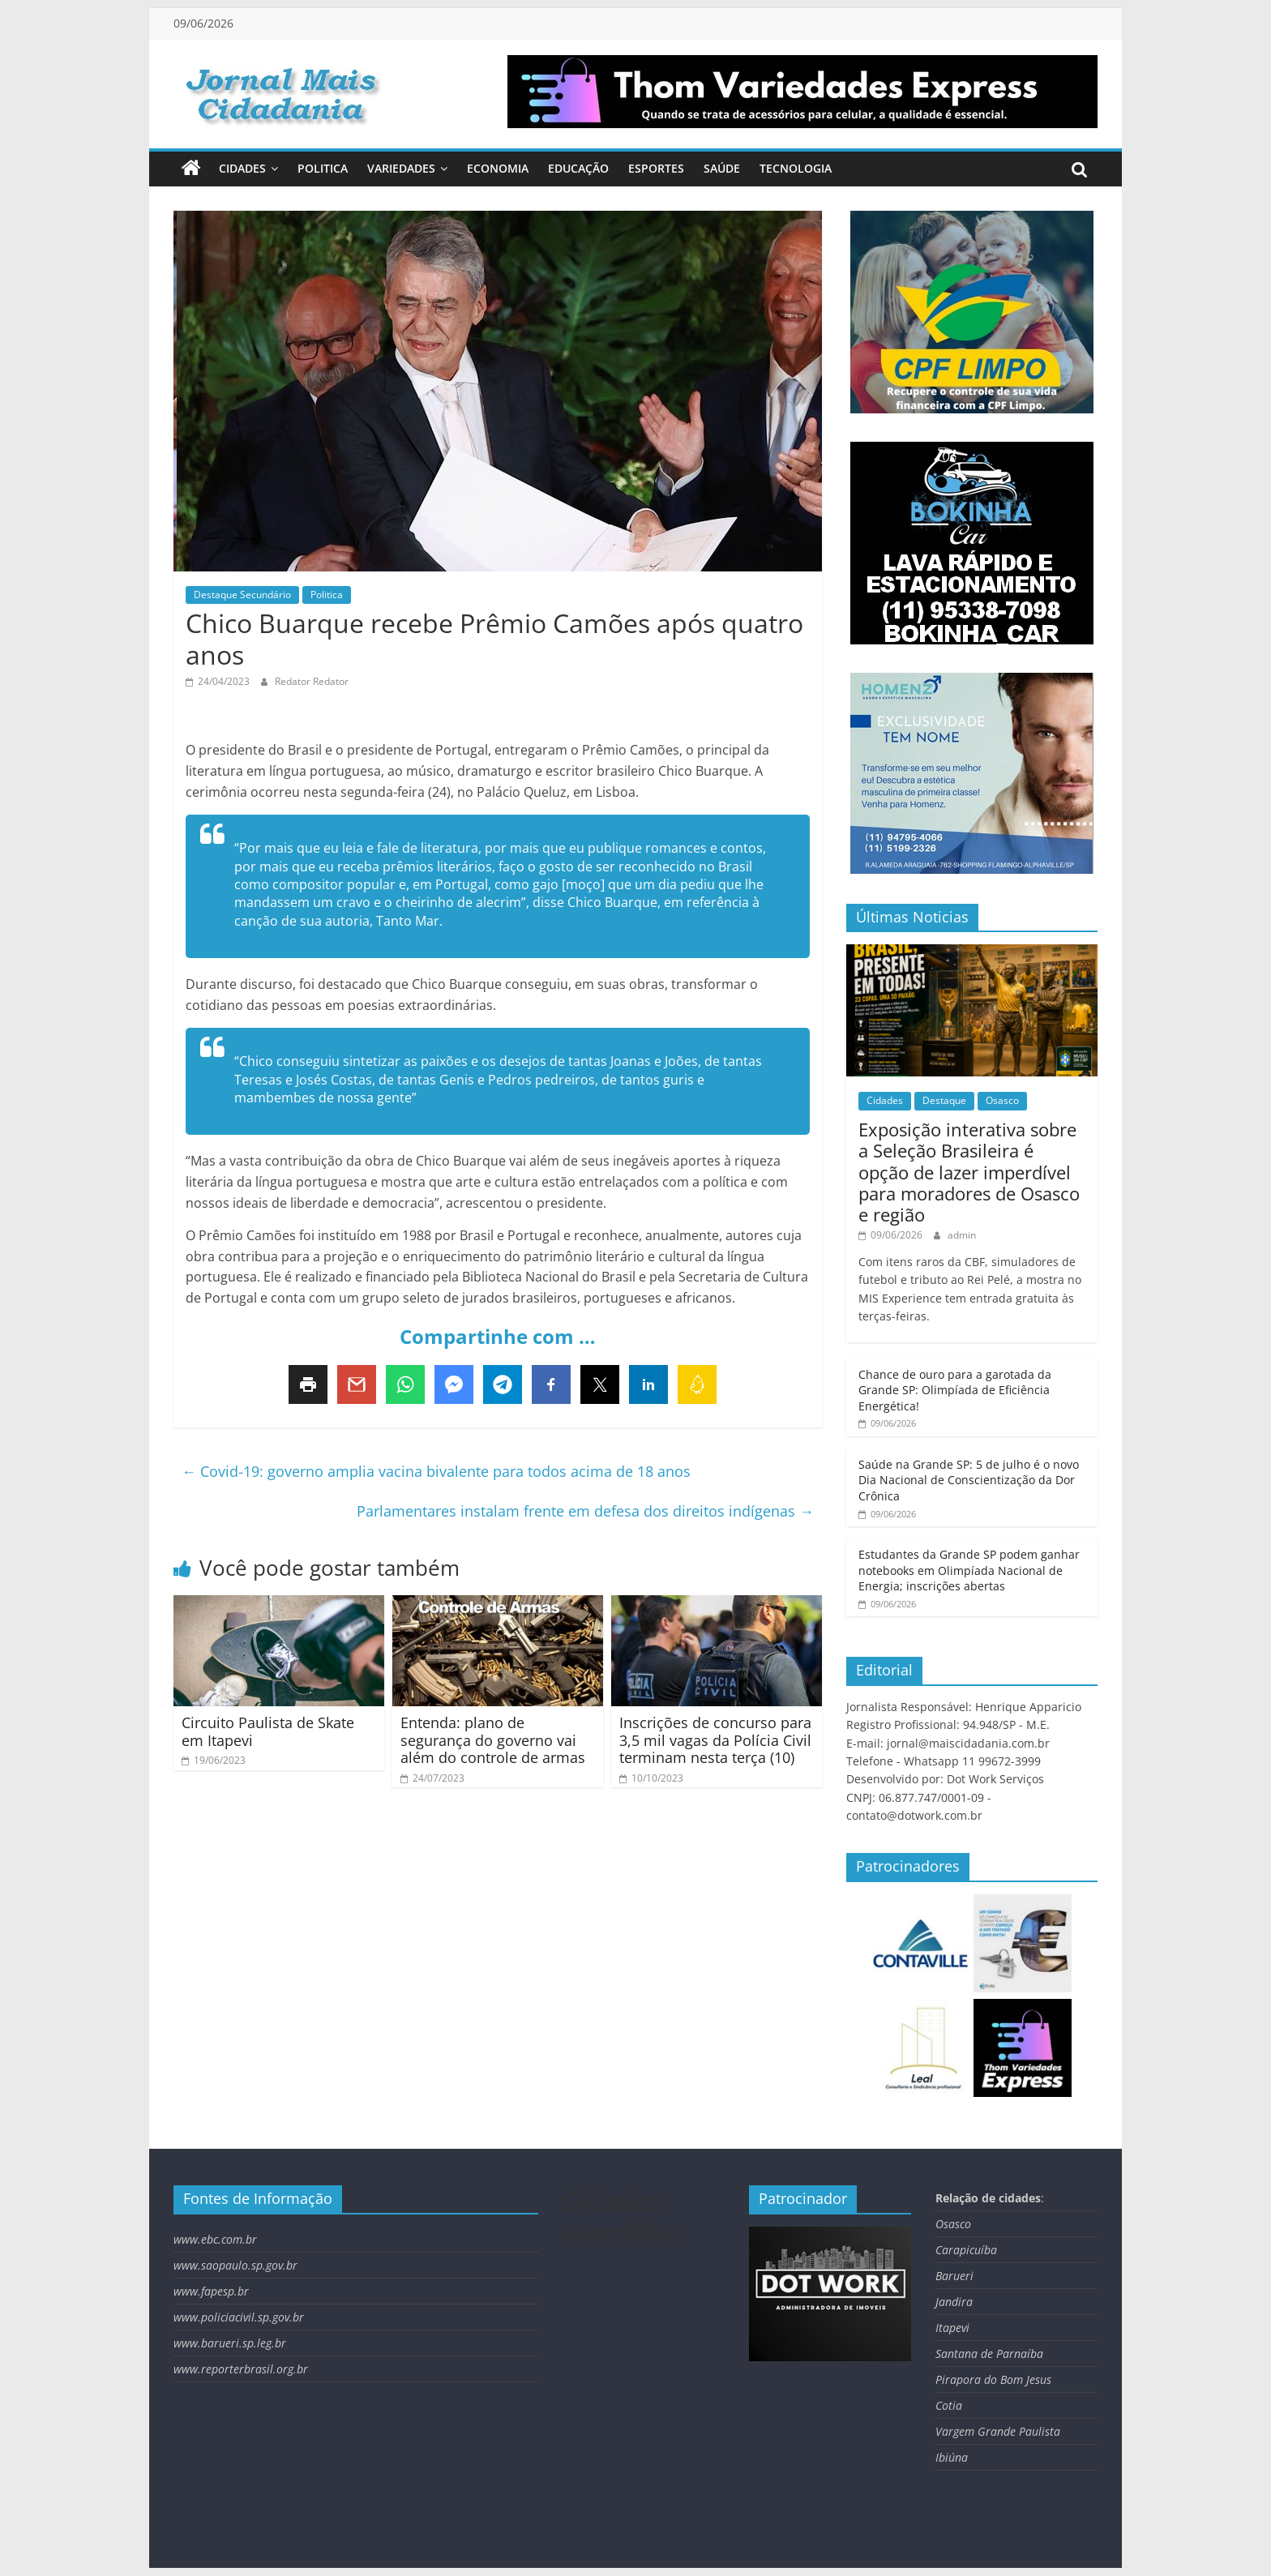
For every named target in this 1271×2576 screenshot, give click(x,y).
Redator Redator (312, 681)
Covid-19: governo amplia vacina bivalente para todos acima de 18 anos (436, 1471)
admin (962, 1235)
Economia (498, 168)
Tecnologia (796, 168)
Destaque (944, 1100)
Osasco (1002, 1100)
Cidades (242, 168)
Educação (578, 168)
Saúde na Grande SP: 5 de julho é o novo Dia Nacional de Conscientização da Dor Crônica (968, 1480)
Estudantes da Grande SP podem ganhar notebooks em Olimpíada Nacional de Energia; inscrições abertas (969, 1570)
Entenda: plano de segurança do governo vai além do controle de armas (492, 1740)
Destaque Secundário (242, 594)
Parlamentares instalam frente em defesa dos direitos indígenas (585, 1511)
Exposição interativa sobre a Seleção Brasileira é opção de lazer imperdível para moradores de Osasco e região (969, 1172)
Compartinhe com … (498, 1336)
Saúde (722, 168)
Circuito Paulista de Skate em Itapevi (268, 1731)
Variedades (401, 168)
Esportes (656, 168)
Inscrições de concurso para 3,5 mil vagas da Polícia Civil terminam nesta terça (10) (715, 1740)
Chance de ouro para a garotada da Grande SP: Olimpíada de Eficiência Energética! (954, 1390)
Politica (322, 168)
